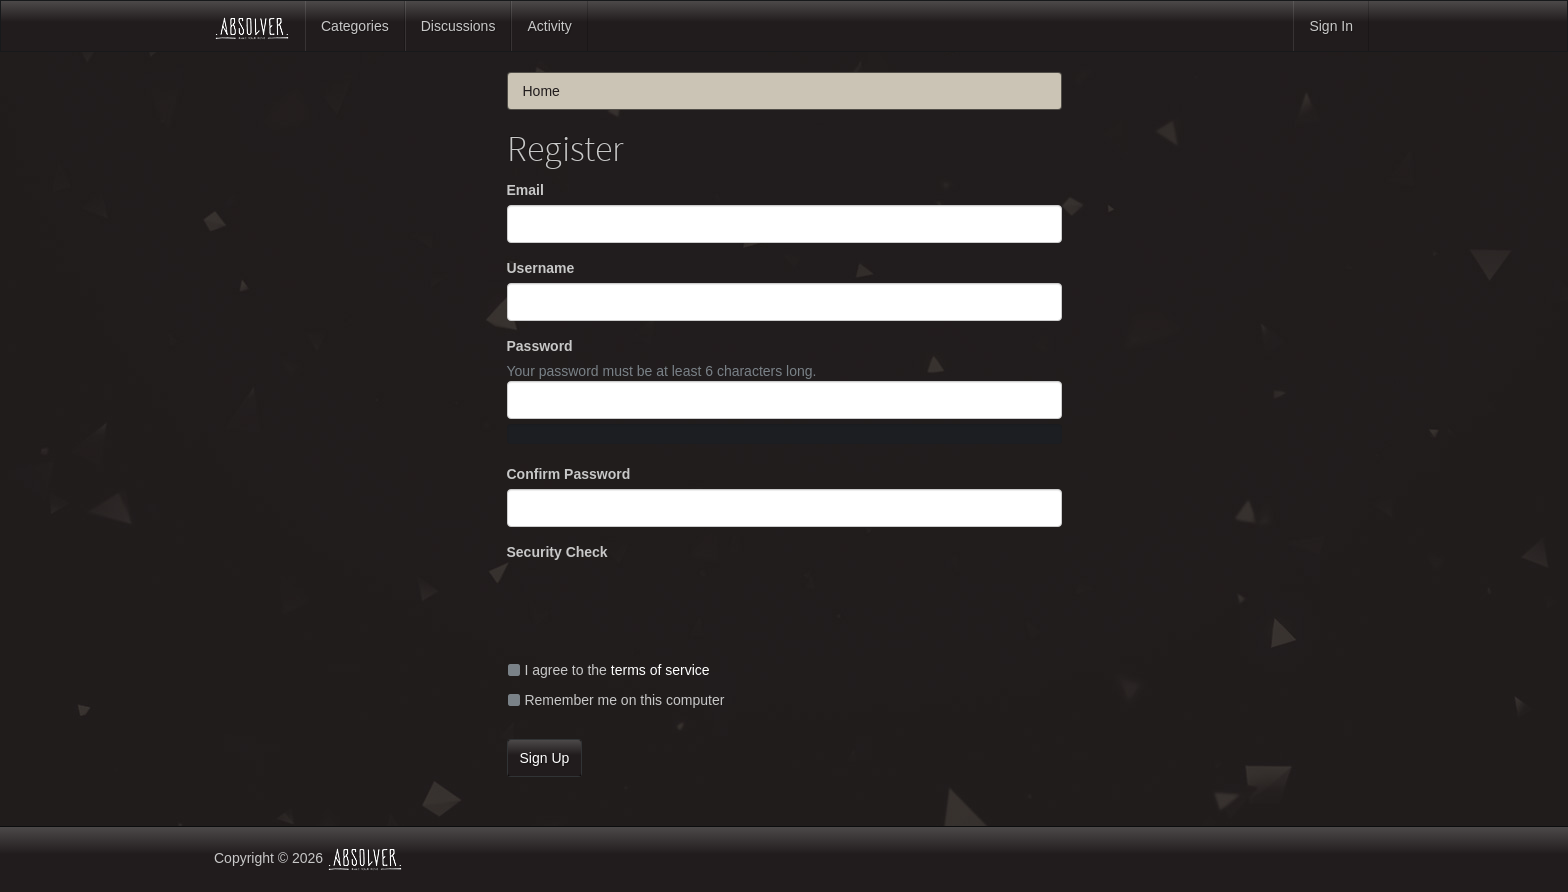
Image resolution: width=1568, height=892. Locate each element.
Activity (549, 26)
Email (525, 190)
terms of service (660, 670)
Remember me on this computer (616, 700)
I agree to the (608, 670)
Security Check (557, 552)
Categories (355, 26)
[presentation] (659, 606)
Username (541, 268)
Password (540, 346)
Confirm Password (569, 474)
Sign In (1331, 26)
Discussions (458, 26)
